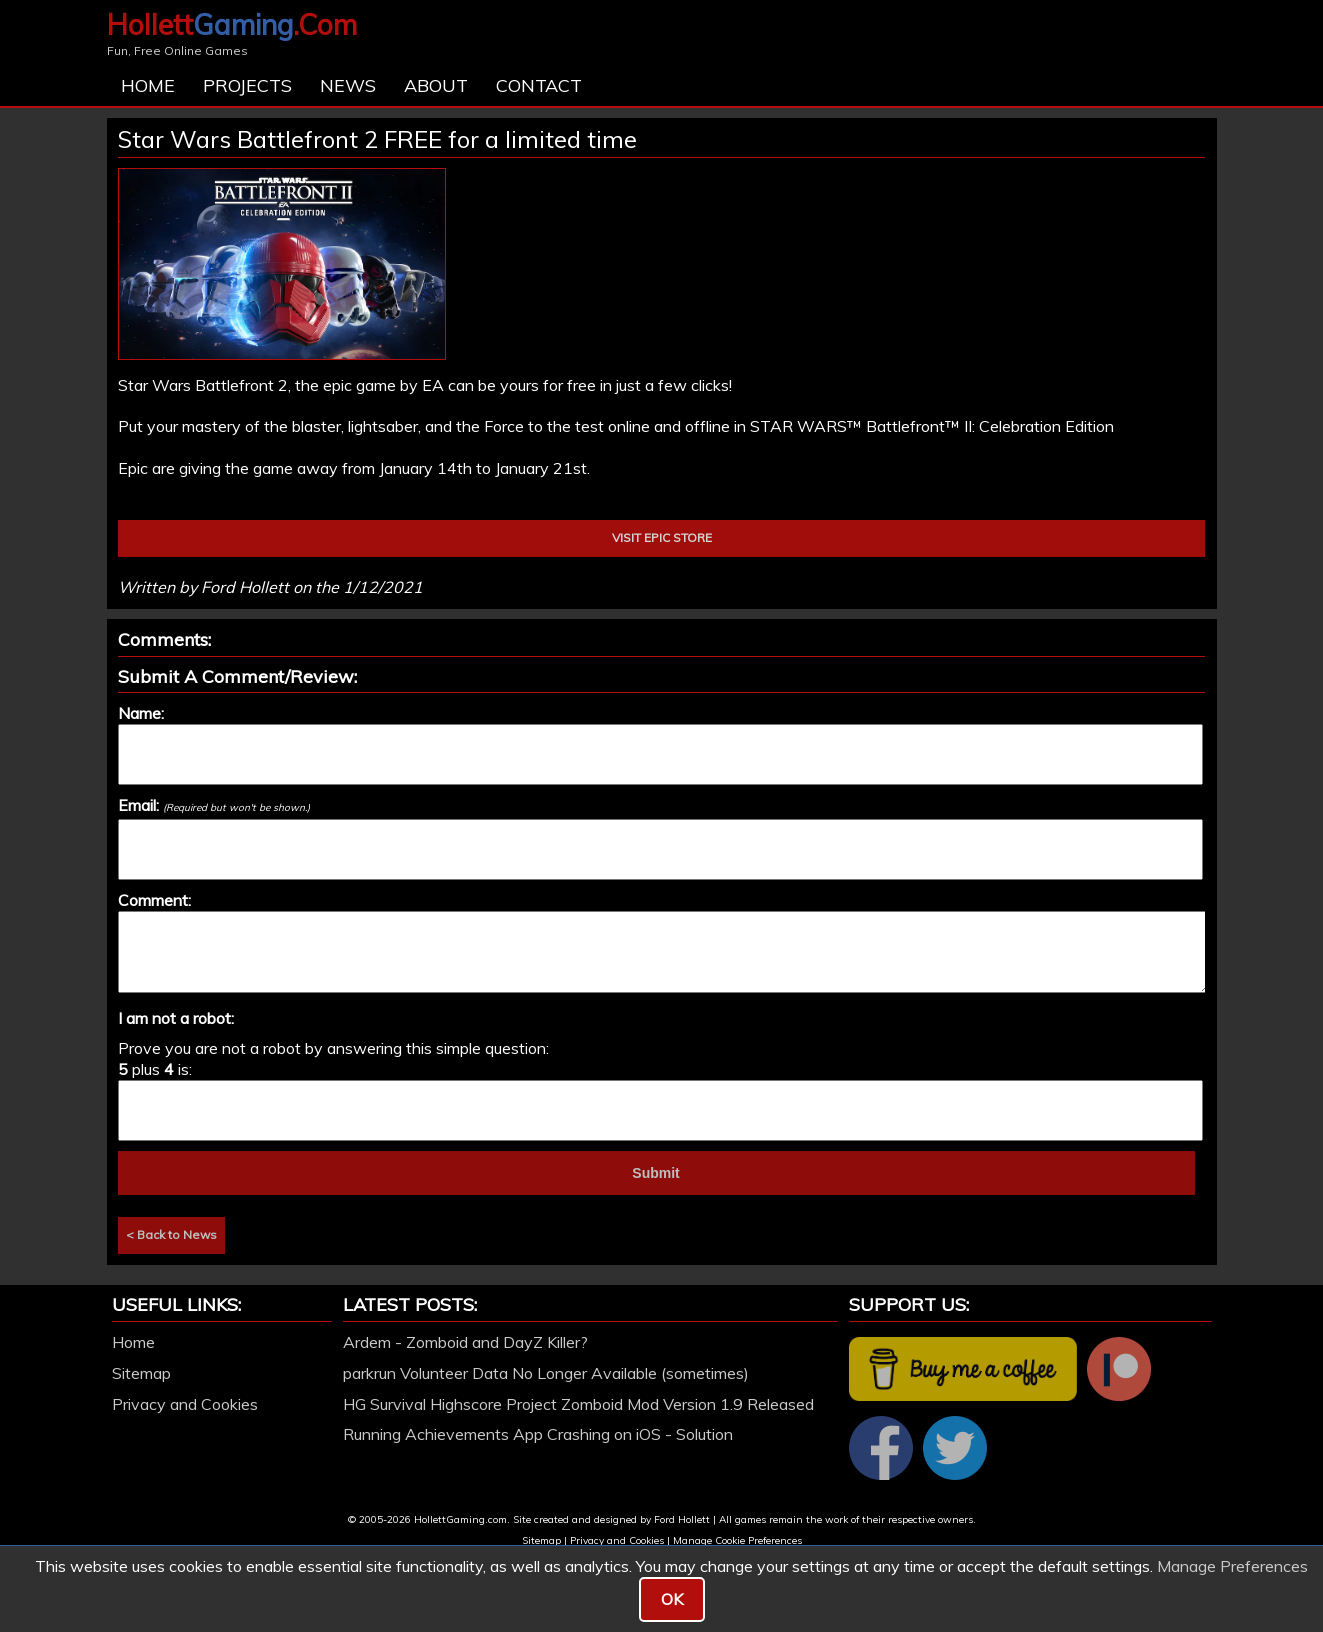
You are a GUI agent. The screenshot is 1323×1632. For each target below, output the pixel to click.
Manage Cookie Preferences (737, 1540)
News (348, 85)
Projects (247, 85)
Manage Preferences (1232, 1566)
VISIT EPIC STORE (662, 537)
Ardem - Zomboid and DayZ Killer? (465, 1342)
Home (148, 85)
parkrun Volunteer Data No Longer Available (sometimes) (546, 1373)
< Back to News (171, 1234)
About (436, 85)
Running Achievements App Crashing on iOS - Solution (538, 1434)
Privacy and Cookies (185, 1404)
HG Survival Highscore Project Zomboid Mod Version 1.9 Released (578, 1404)
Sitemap (141, 1373)
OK (672, 1599)
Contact (539, 85)
